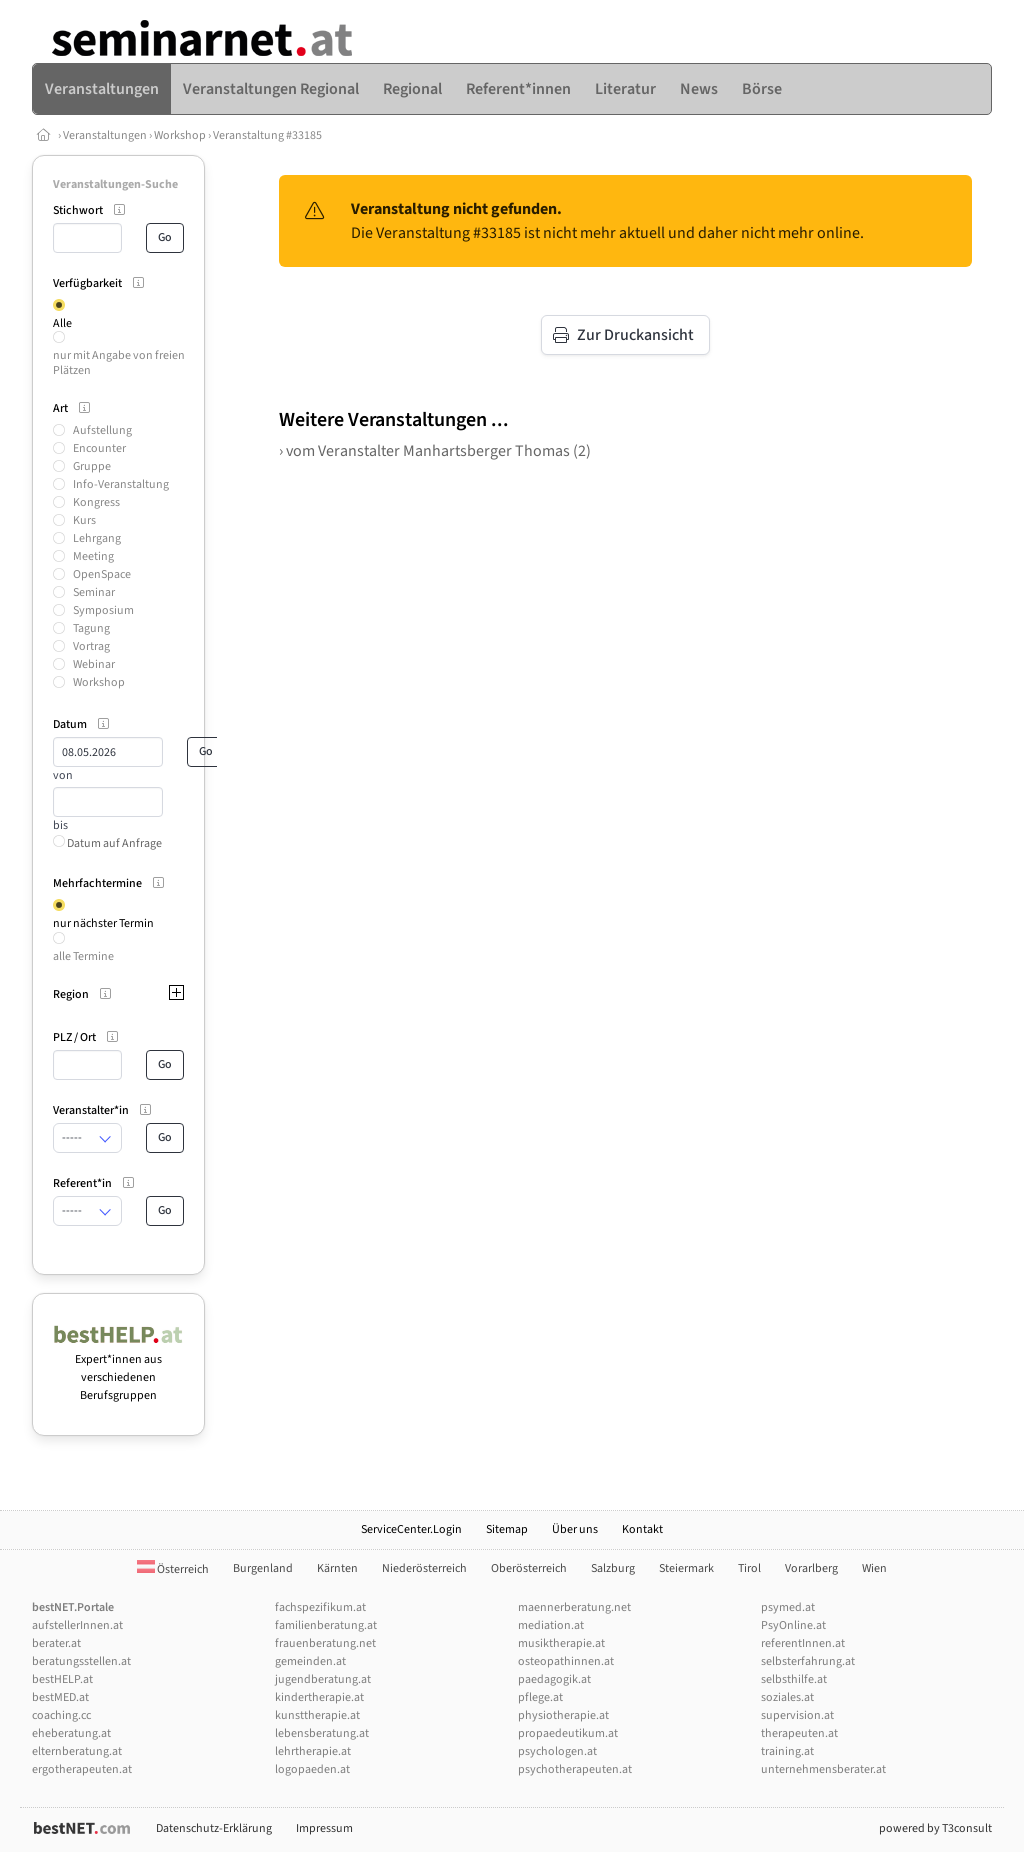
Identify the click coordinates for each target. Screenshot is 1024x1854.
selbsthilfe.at (794, 1679)
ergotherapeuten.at (82, 1769)
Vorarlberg (811, 1568)
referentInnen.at (803, 1643)
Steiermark (686, 1568)
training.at (787, 1751)
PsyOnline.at (793, 1625)
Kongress (96, 502)
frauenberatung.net (325, 1643)
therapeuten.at (799, 1733)
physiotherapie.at (563, 1715)
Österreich (173, 1569)
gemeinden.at (310, 1661)
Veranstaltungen (105, 135)
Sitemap (507, 1529)
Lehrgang (97, 538)
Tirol (749, 1568)
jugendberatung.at (323, 1679)
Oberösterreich (529, 1568)
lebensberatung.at (322, 1733)
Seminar (94, 592)
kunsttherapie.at (317, 1715)
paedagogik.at (554, 1679)
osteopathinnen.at (566, 1661)
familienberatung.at (326, 1625)
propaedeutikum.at (568, 1733)
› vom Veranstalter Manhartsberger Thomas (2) (435, 451)
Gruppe (92, 466)
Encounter (99, 448)
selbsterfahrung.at (808, 1661)
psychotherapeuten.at (575, 1769)
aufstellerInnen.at (77, 1625)
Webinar (94, 664)
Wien (874, 1568)
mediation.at (551, 1625)
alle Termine (83, 956)
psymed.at (788, 1607)
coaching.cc (61, 1715)
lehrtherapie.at (313, 1751)
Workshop (180, 135)
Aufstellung (102, 430)
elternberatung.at (77, 1751)
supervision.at (797, 1715)
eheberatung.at (71, 1733)
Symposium (103, 610)
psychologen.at (557, 1751)
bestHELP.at (62, 1679)
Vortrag (91, 646)
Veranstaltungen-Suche (115, 184)
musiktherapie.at (561, 1643)
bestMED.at (60, 1697)
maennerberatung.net (574, 1607)
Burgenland (263, 1568)
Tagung (91, 628)
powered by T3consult (935, 1828)
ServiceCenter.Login (411, 1529)
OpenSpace (102, 574)
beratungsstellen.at (81, 1661)
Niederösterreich (424, 1568)
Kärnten (337, 1568)
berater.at (56, 1643)
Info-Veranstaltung (121, 484)
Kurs (84, 520)
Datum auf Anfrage (107, 843)
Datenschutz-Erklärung (214, 1828)
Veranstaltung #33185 (267, 135)
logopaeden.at (312, 1769)
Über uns (575, 1529)
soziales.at (787, 1697)
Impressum (324, 1828)
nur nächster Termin (103, 923)
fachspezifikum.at (320, 1607)
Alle (62, 323)
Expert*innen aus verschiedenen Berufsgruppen (118, 1368)
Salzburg (613, 1568)
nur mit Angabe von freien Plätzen (119, 362)
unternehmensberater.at (823, 1769)
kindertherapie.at (319, 1697)
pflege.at (540, 1697)
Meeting (93, 556)
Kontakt (642, 1529)
